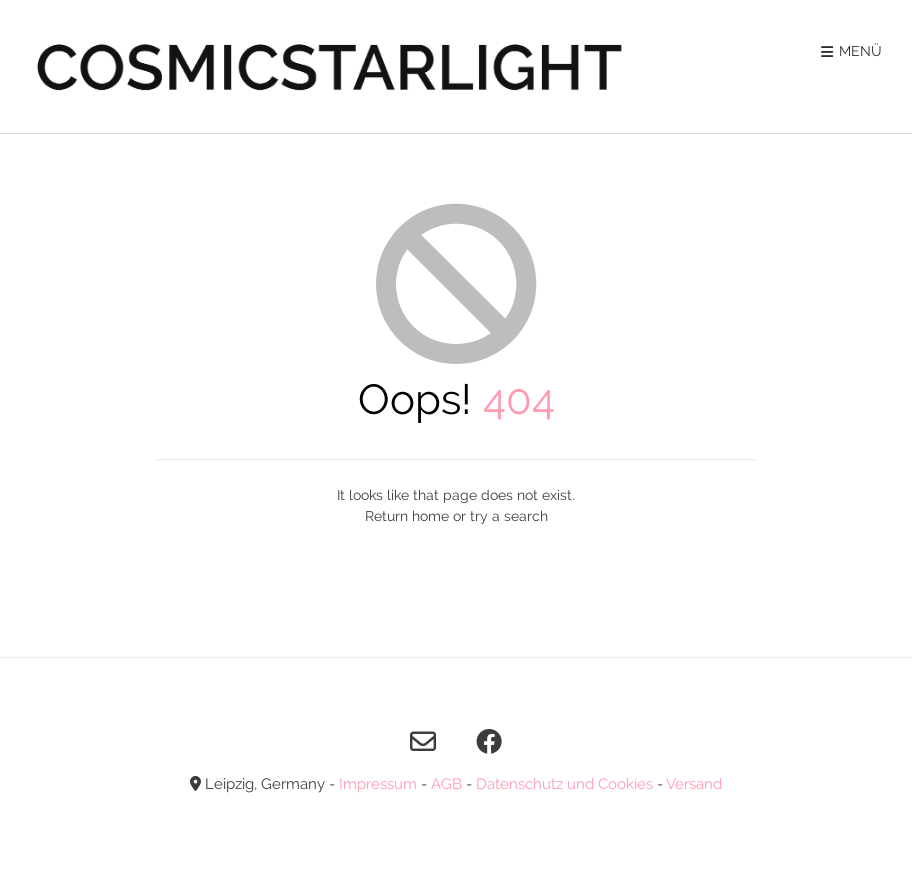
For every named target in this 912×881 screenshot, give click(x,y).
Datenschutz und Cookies (564, 784)
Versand (694, 784)
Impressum (378, 784)
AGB (446, 784)
